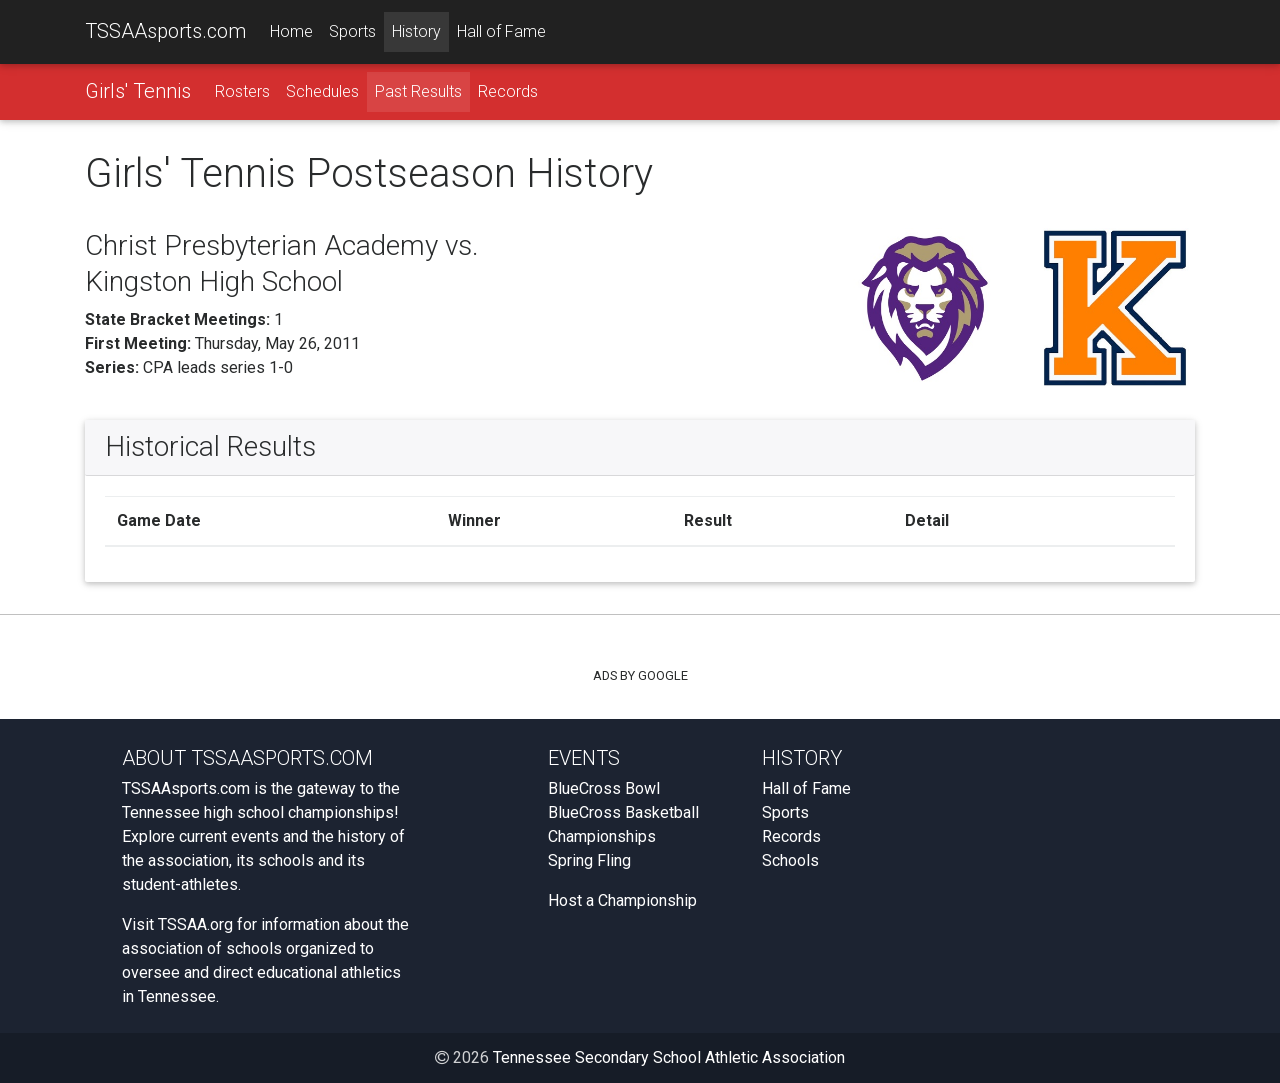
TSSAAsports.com (165, 31)
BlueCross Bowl (604, 788)
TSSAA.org (195, 924)
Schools (790, 860)
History (416, 31)
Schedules (322, 91)
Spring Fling (589, 860)
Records (508, 91)
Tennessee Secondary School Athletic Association (669, 1057)
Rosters (242, 91)
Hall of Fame (501, 31)
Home (291, 31)
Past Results (418, 91)
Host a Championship (622, 900)
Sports (352, 31)
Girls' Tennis (138, 91)
